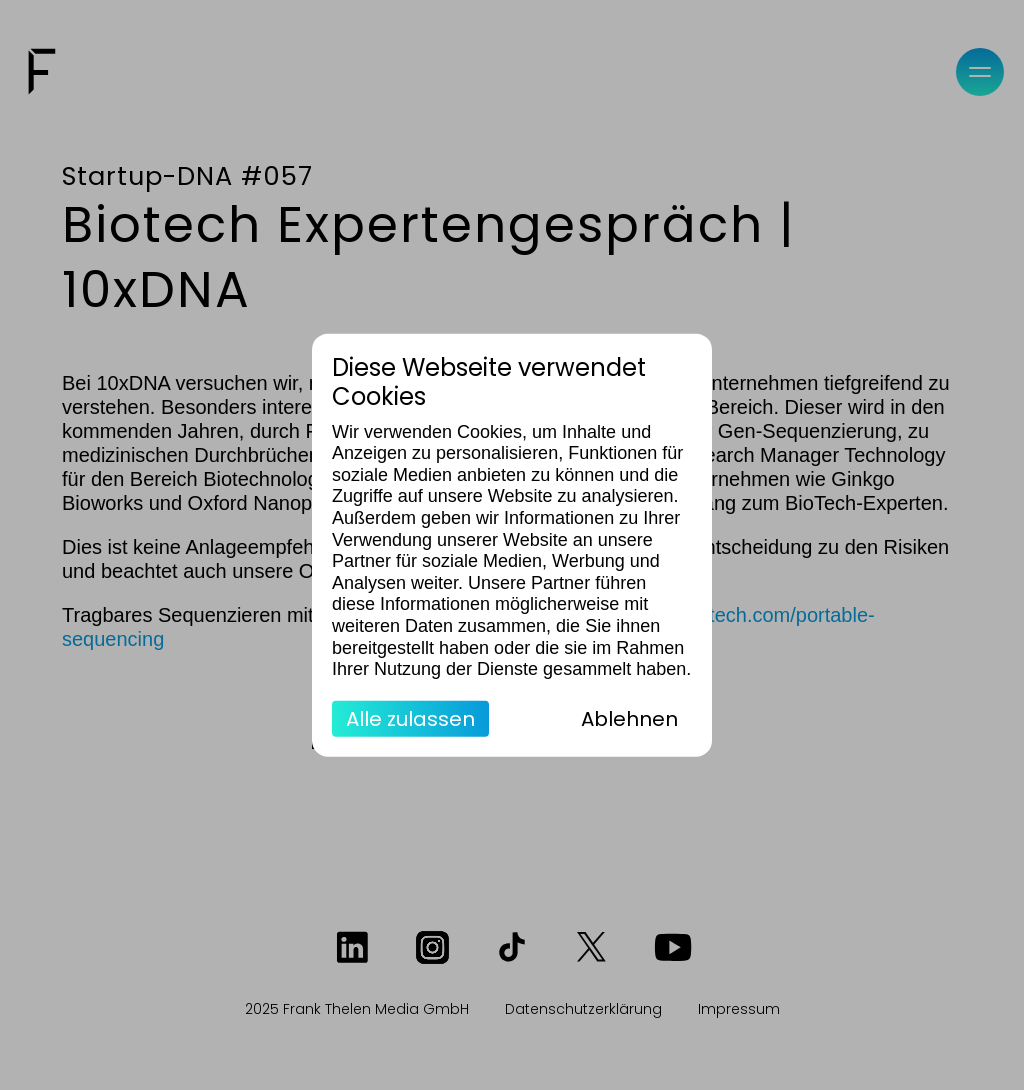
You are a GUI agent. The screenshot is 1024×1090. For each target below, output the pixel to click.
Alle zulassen (410, 718)
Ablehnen (629, 718)
